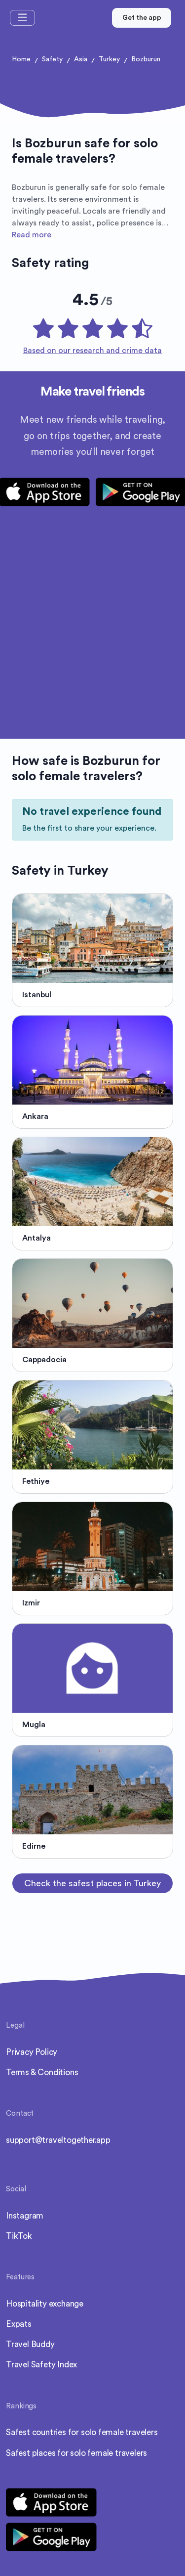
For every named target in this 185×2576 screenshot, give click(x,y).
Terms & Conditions (42, 2072)
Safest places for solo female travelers (76, 2453)
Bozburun (145, 59)
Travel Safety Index (41, 2364)
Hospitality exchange (44, 2304)
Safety (52, 59)
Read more (31, 235)
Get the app (141, 17)
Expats (19, 2324)
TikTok (19, 2236)
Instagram (24, 2216)
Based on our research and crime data (92, 351)
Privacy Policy (31, 2052)
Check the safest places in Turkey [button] (92, 1883)
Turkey (109, 59)
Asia (80, 59)
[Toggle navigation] (22, 18)
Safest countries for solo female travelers (82, 2432)
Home (21, 59)
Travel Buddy (30, 2344)
